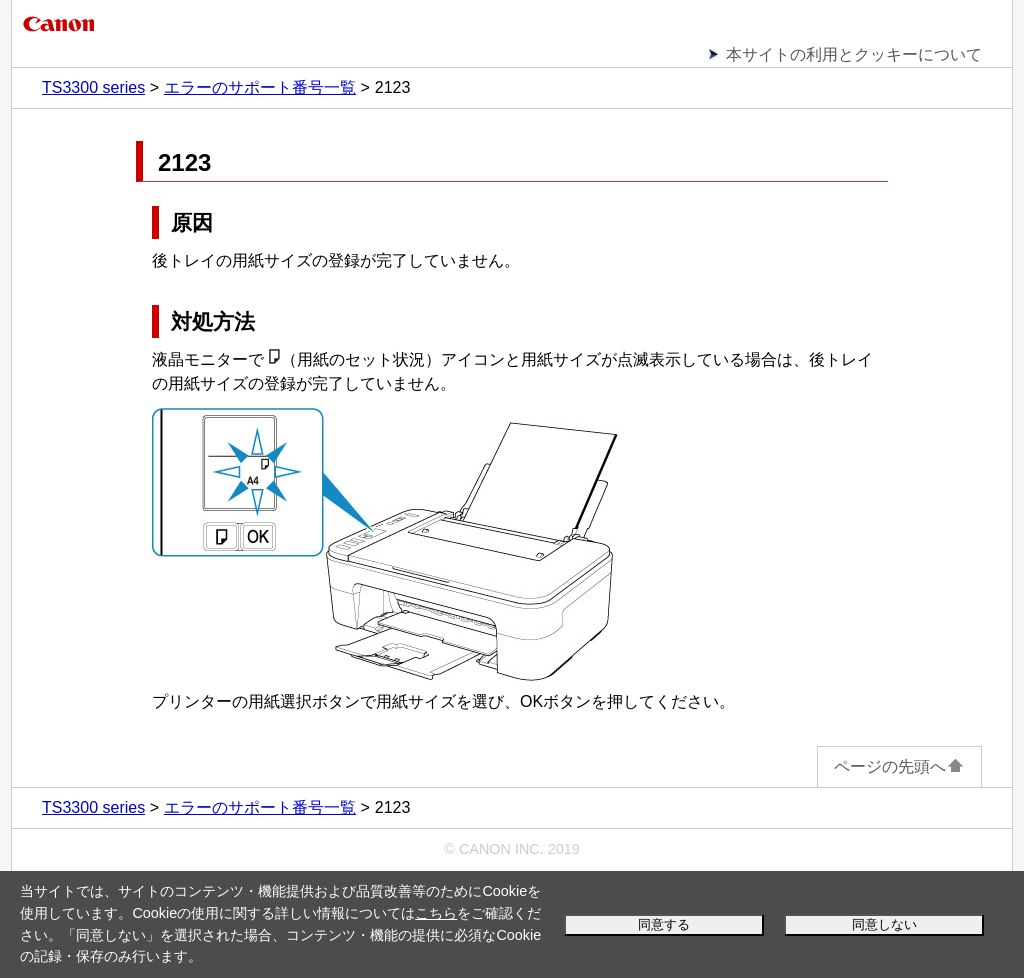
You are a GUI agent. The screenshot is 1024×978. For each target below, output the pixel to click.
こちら (436, 913)
